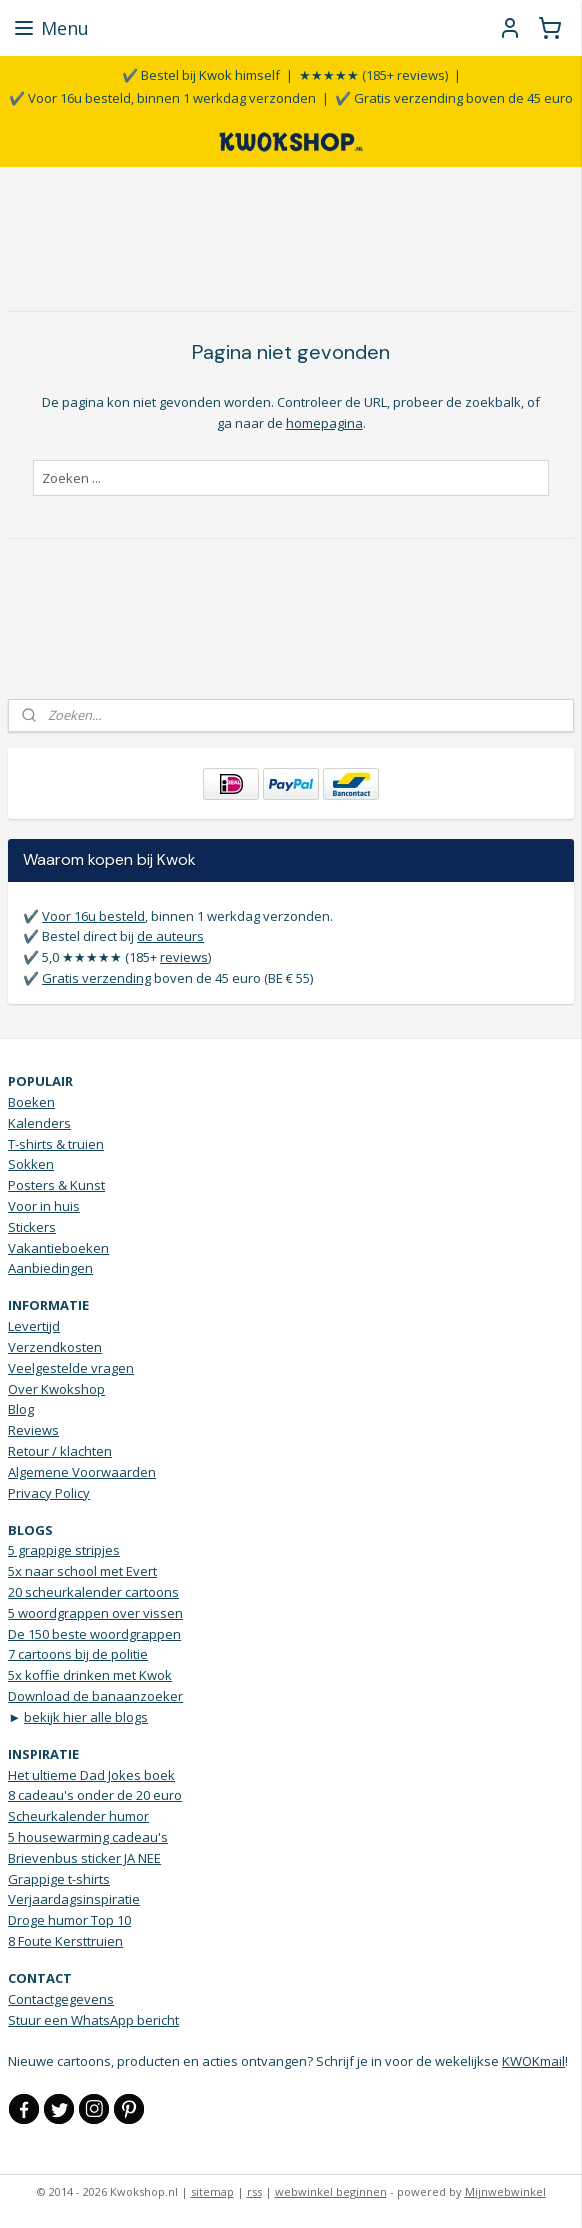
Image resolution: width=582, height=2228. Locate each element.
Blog (21, 1409)
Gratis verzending (96, 978)
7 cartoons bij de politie (78, 1654)
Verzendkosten (55, 1347)
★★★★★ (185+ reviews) (373, 75)
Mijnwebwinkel (505, 2191)
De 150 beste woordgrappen (94, 1634)
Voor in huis (44, 1206)
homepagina (324, 423)
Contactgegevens (61, 1999)
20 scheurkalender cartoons (93, 1592)
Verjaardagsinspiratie (74, 1899)
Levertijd (34, 1326)
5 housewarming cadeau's (88, 1837)
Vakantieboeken (58, 1248)
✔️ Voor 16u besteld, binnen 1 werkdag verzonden (162, 98)
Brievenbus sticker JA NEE (84, 1858)
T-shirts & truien (56, 1144)
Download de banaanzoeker (95, 1696)
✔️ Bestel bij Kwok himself (201, 75)
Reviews (33, 1430)
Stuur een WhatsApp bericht (93, 2020)
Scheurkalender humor (78, 1816)
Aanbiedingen (50, 1268)
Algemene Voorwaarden (82, 1472)
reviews (184, 957)
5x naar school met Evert (82, 1571)
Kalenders (39, 1123)
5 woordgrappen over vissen (95, 1613)
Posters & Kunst (56, 1185)
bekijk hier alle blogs (86, 1717)
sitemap (212, 2191)
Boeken (31, 1102)
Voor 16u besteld (93, 916)
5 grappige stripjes (64, 1550)
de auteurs (170, 936)
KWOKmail (533, 2061)
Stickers (32, 1227)
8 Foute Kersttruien (65, 1941)
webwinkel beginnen (331, 2191)
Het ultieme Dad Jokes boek (91, 1775)
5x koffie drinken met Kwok (90, 1675)
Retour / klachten (60, 1451)
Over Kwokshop (56, 1389)
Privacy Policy (49, 1493)
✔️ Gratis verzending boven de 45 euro (454, 98)
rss (254, 2191)
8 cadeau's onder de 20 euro (95, 1795)
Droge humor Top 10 (69, 1920)
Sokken (31, 1164)
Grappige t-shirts (59, 1879)
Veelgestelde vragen (71, 1368)
